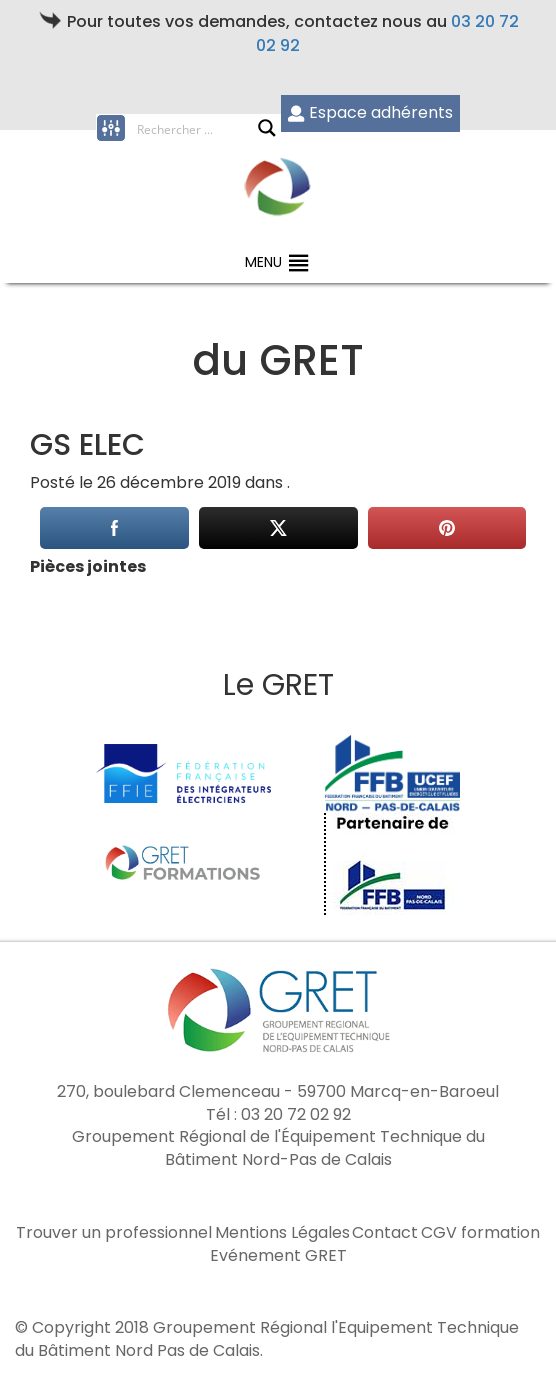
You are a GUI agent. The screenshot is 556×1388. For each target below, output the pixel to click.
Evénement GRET (278, 1256)
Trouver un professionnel (114, 1233)
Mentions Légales (282, 1233)
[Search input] (197, 128)
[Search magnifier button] (267, 128)
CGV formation (480, 1233)
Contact (385, 1233)
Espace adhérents (370, 112)
